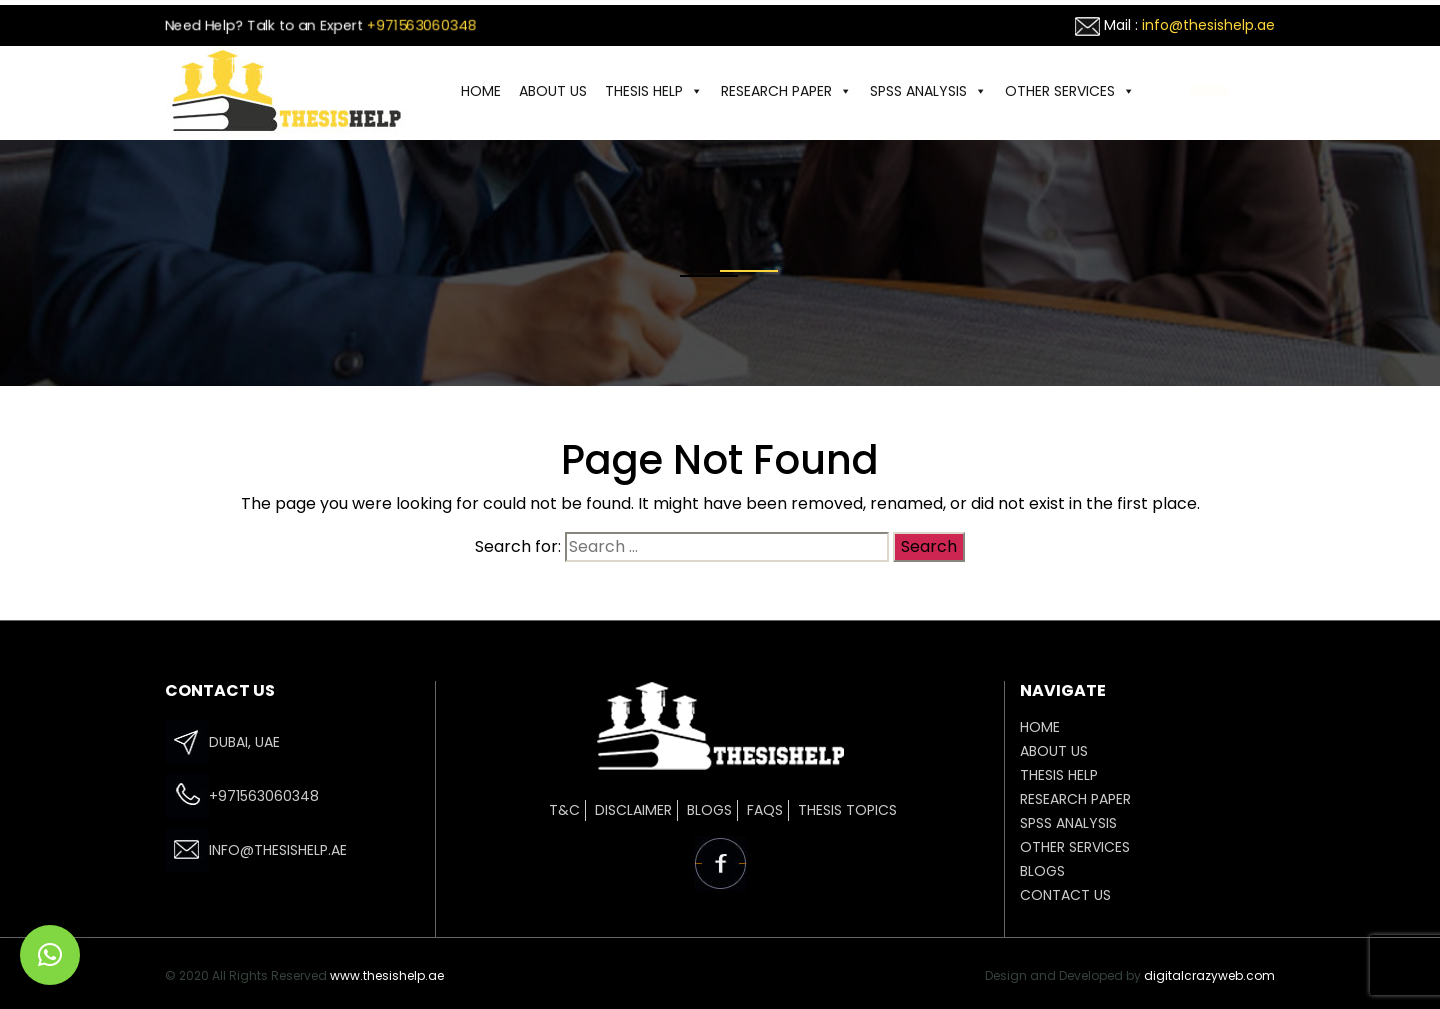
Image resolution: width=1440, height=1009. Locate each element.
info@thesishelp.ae (1208, 25)
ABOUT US (553, 91)
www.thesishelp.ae (387, 975)
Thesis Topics (847, 810)
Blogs (709, 810)
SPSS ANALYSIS (928, 91)
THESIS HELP (654, 91)
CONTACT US (1210, 90)
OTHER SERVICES (1070, 91)
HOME (481, 91)
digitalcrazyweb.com (1209, 975)
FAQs (765, 810)
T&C (564, 810)
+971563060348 (422, 25)
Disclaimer (633, 810)
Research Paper (786, 91)
